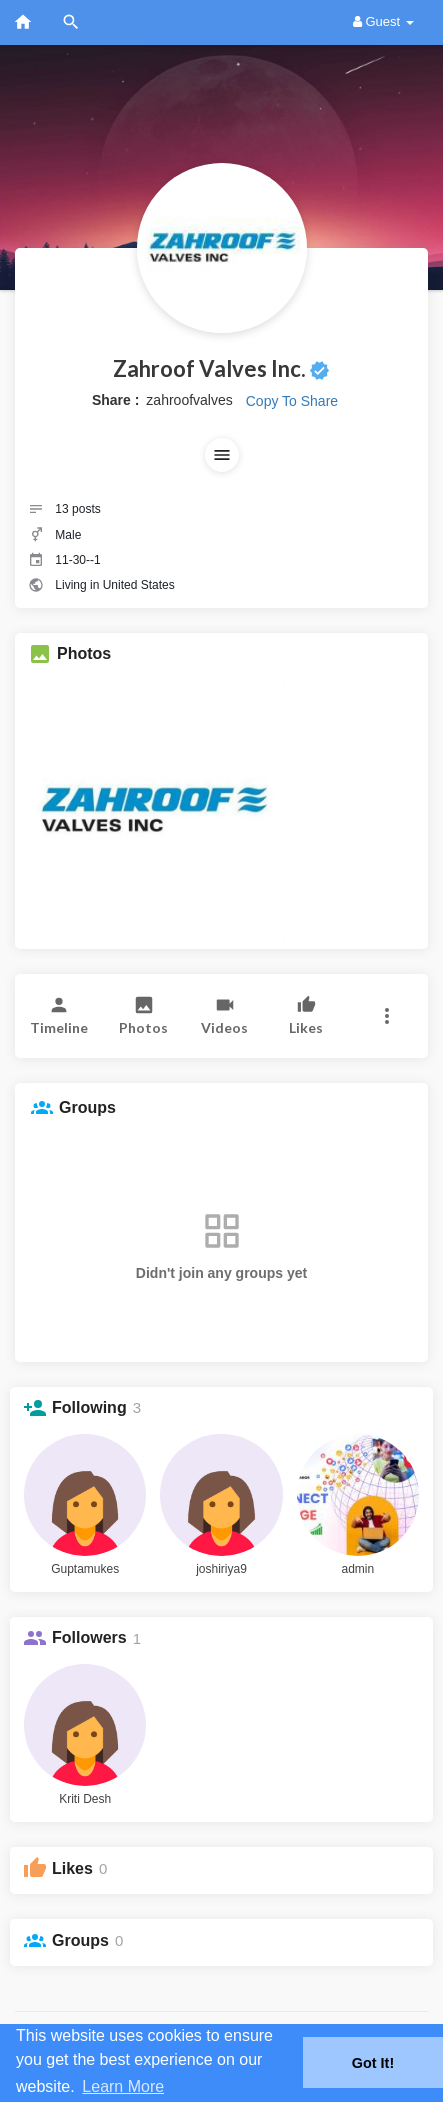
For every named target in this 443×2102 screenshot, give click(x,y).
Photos (84, 653)
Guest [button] (383, 21)
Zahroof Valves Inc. (209, 368)
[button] (222, 455)
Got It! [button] (373, 2063)
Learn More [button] (123, 2086)
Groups (80, 1940)
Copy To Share (292, 401)
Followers (89, 1637)
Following (89, 1407)
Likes (72, 1868)
